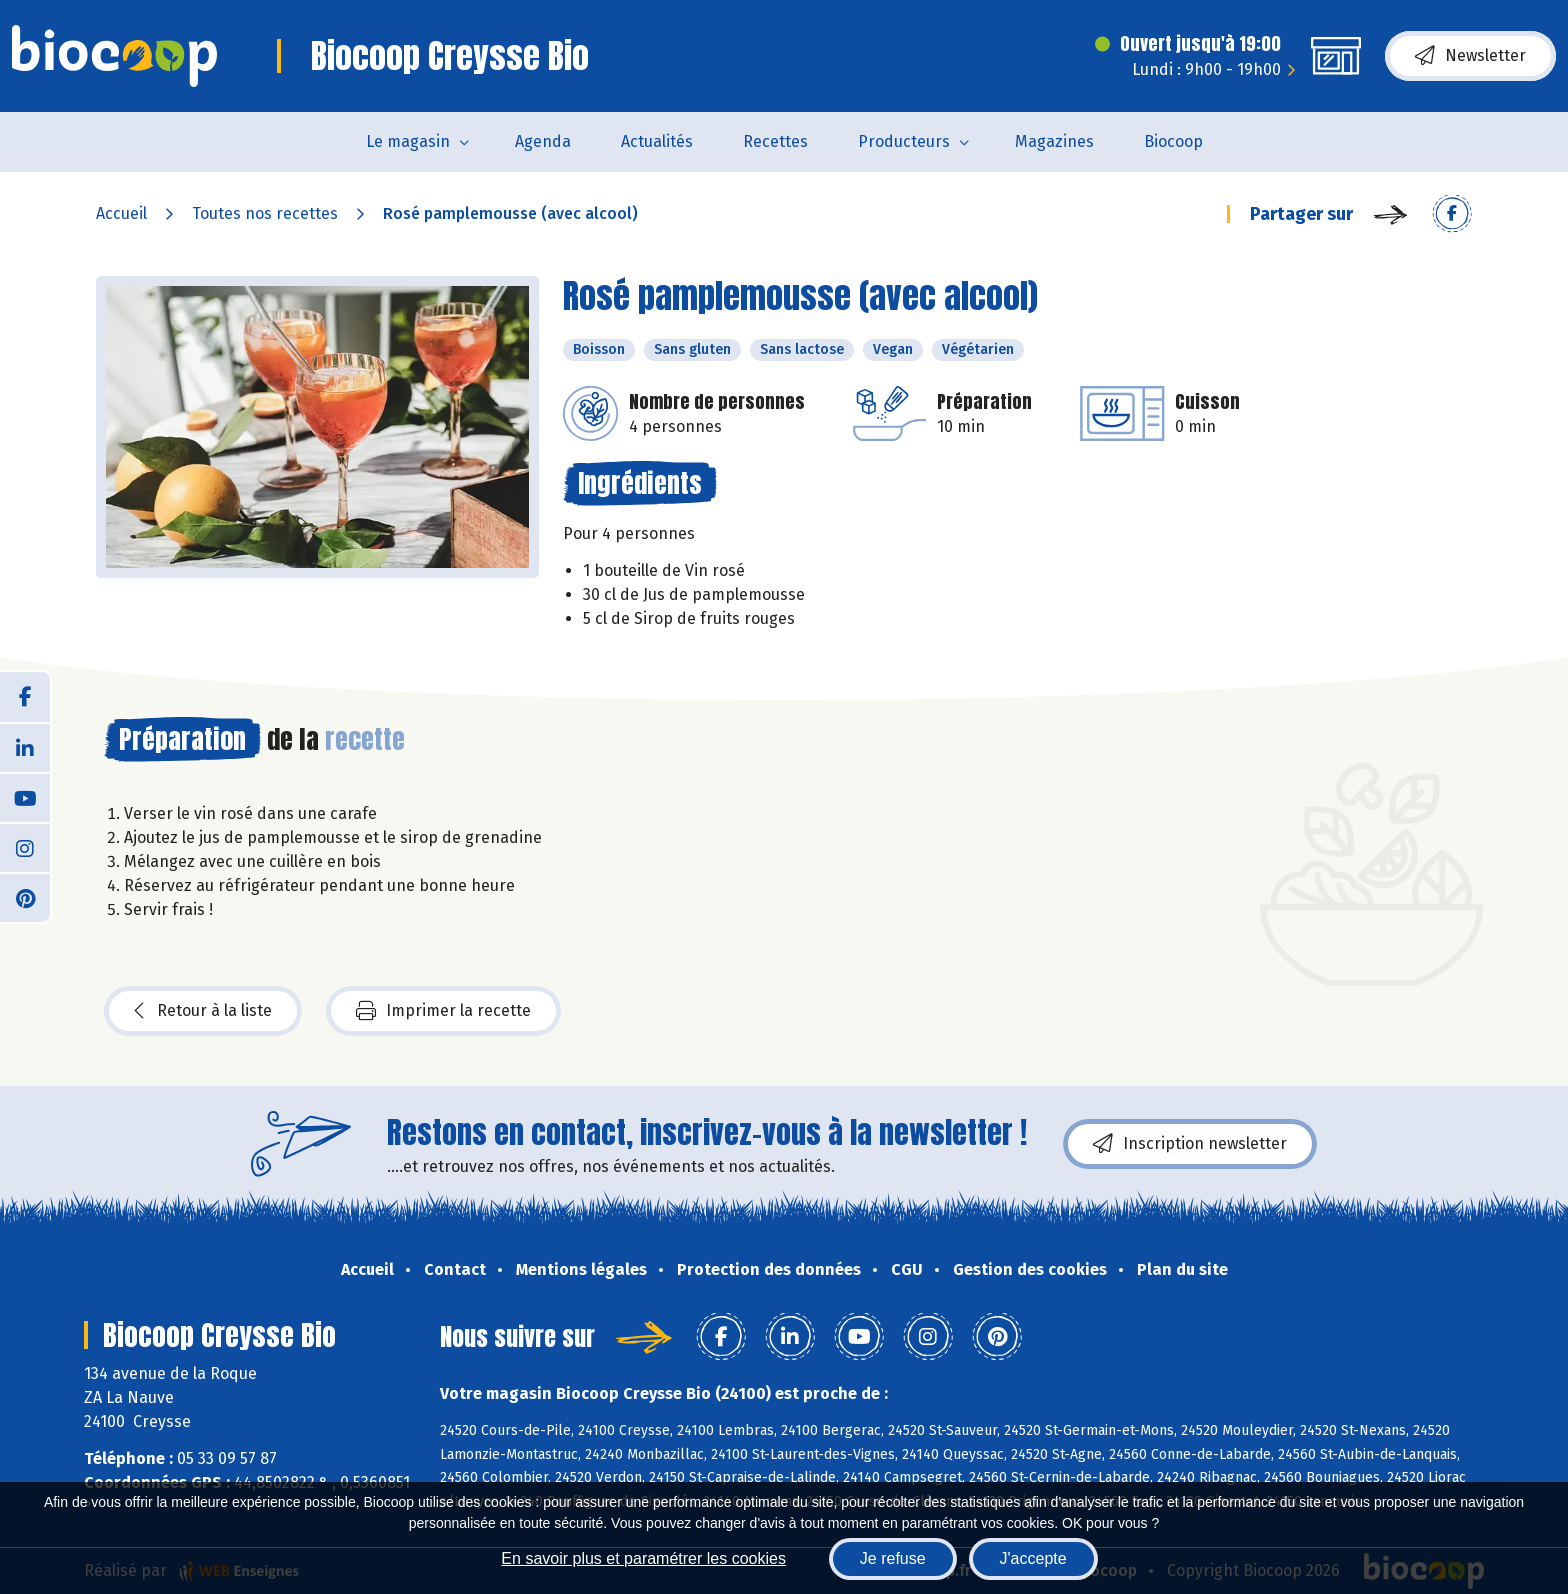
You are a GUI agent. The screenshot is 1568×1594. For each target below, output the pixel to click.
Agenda (543, 141)
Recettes (775, 141)
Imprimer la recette (443, 1011)
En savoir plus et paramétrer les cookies (643, 1558)
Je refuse (893, 1558)
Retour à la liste (203, 1011)
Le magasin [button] (408, 141)
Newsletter (1470, 56)
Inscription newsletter (1190, 1144)
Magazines (1054, 141)
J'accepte (1033, 1558)
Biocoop (1173, 141)
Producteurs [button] (904, 141)
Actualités (657, 141)
